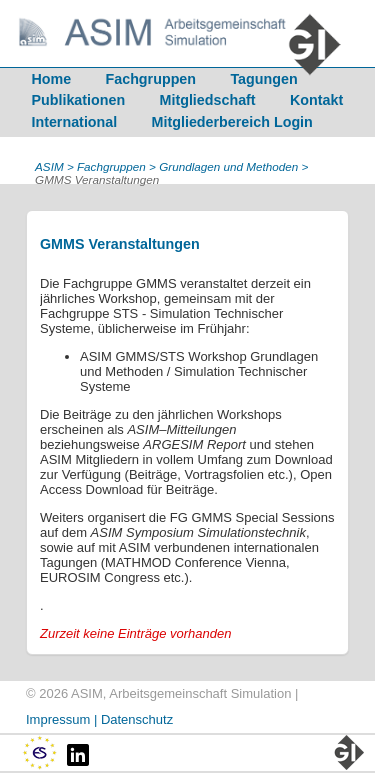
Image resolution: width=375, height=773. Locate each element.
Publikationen (78, 100)
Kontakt (316, 100)
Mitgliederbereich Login (232, 122)
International (74, 122)
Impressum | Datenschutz (99, 719)
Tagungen (263, 79)
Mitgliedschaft (208, 100)
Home (51, 79)
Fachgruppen (151, 79)
